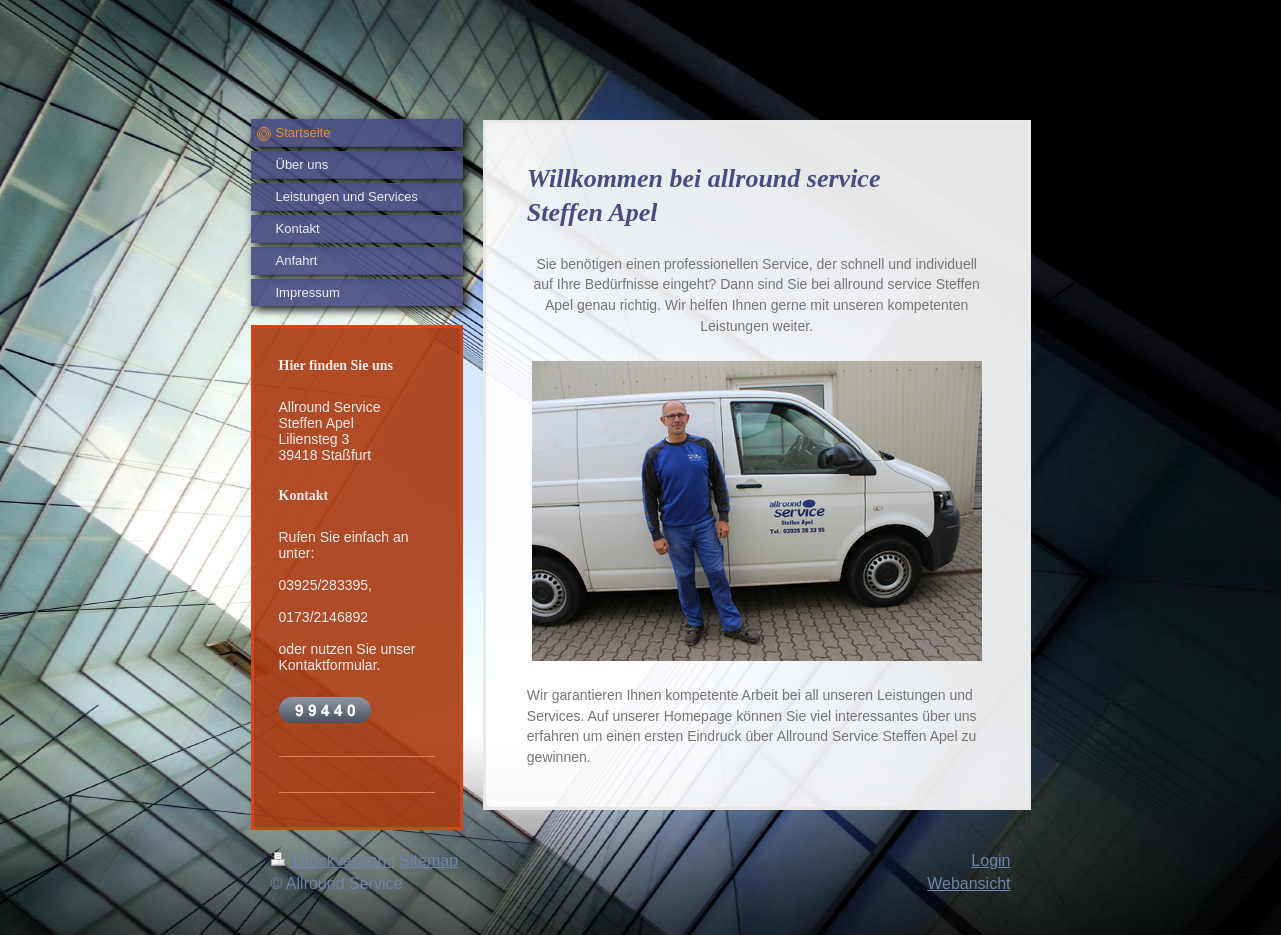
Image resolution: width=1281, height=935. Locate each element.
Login (990, 860)
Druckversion (331, 860)
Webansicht (968, 883)
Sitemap (428, 860)
